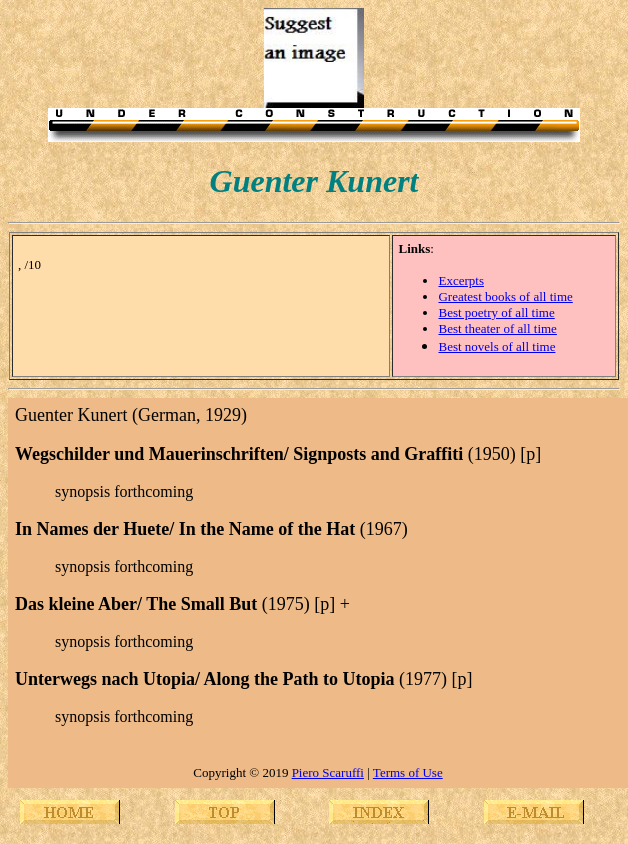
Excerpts (460, 280)
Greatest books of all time (505, 296)
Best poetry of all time (496, 312)
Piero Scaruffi (328, 772)
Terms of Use (408, 772)
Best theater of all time (497, 328)
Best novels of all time (496, 346)
